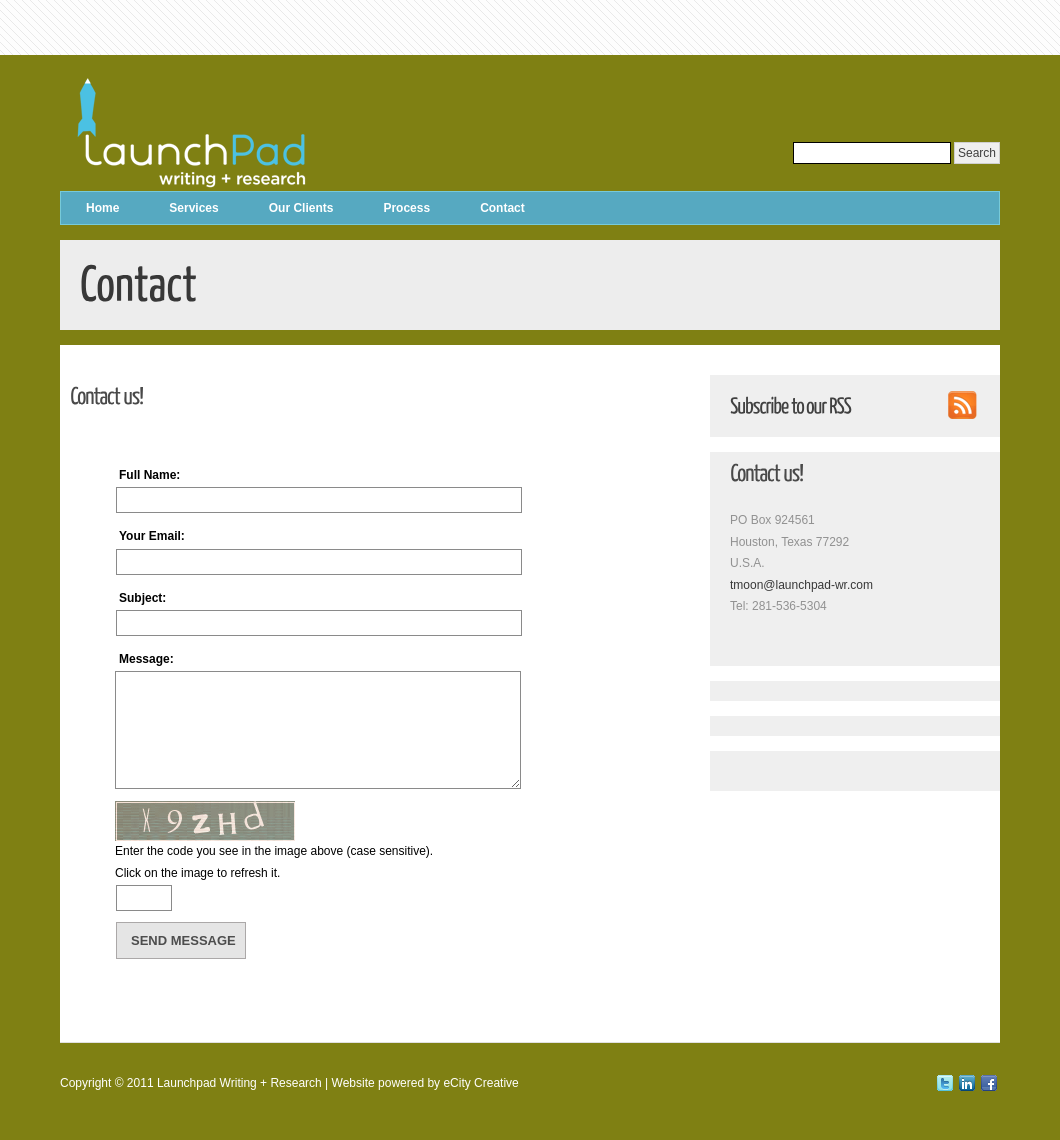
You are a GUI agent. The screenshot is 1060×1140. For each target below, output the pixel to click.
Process (406, 208)
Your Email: (152, 536)
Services (193, 208)
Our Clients (301, 208)
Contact (502, 208)
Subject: (142, 598)
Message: (146, 659)
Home (102, 208)
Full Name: (149, 475)
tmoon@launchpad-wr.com (801, 585)
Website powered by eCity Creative (425, 1083)
